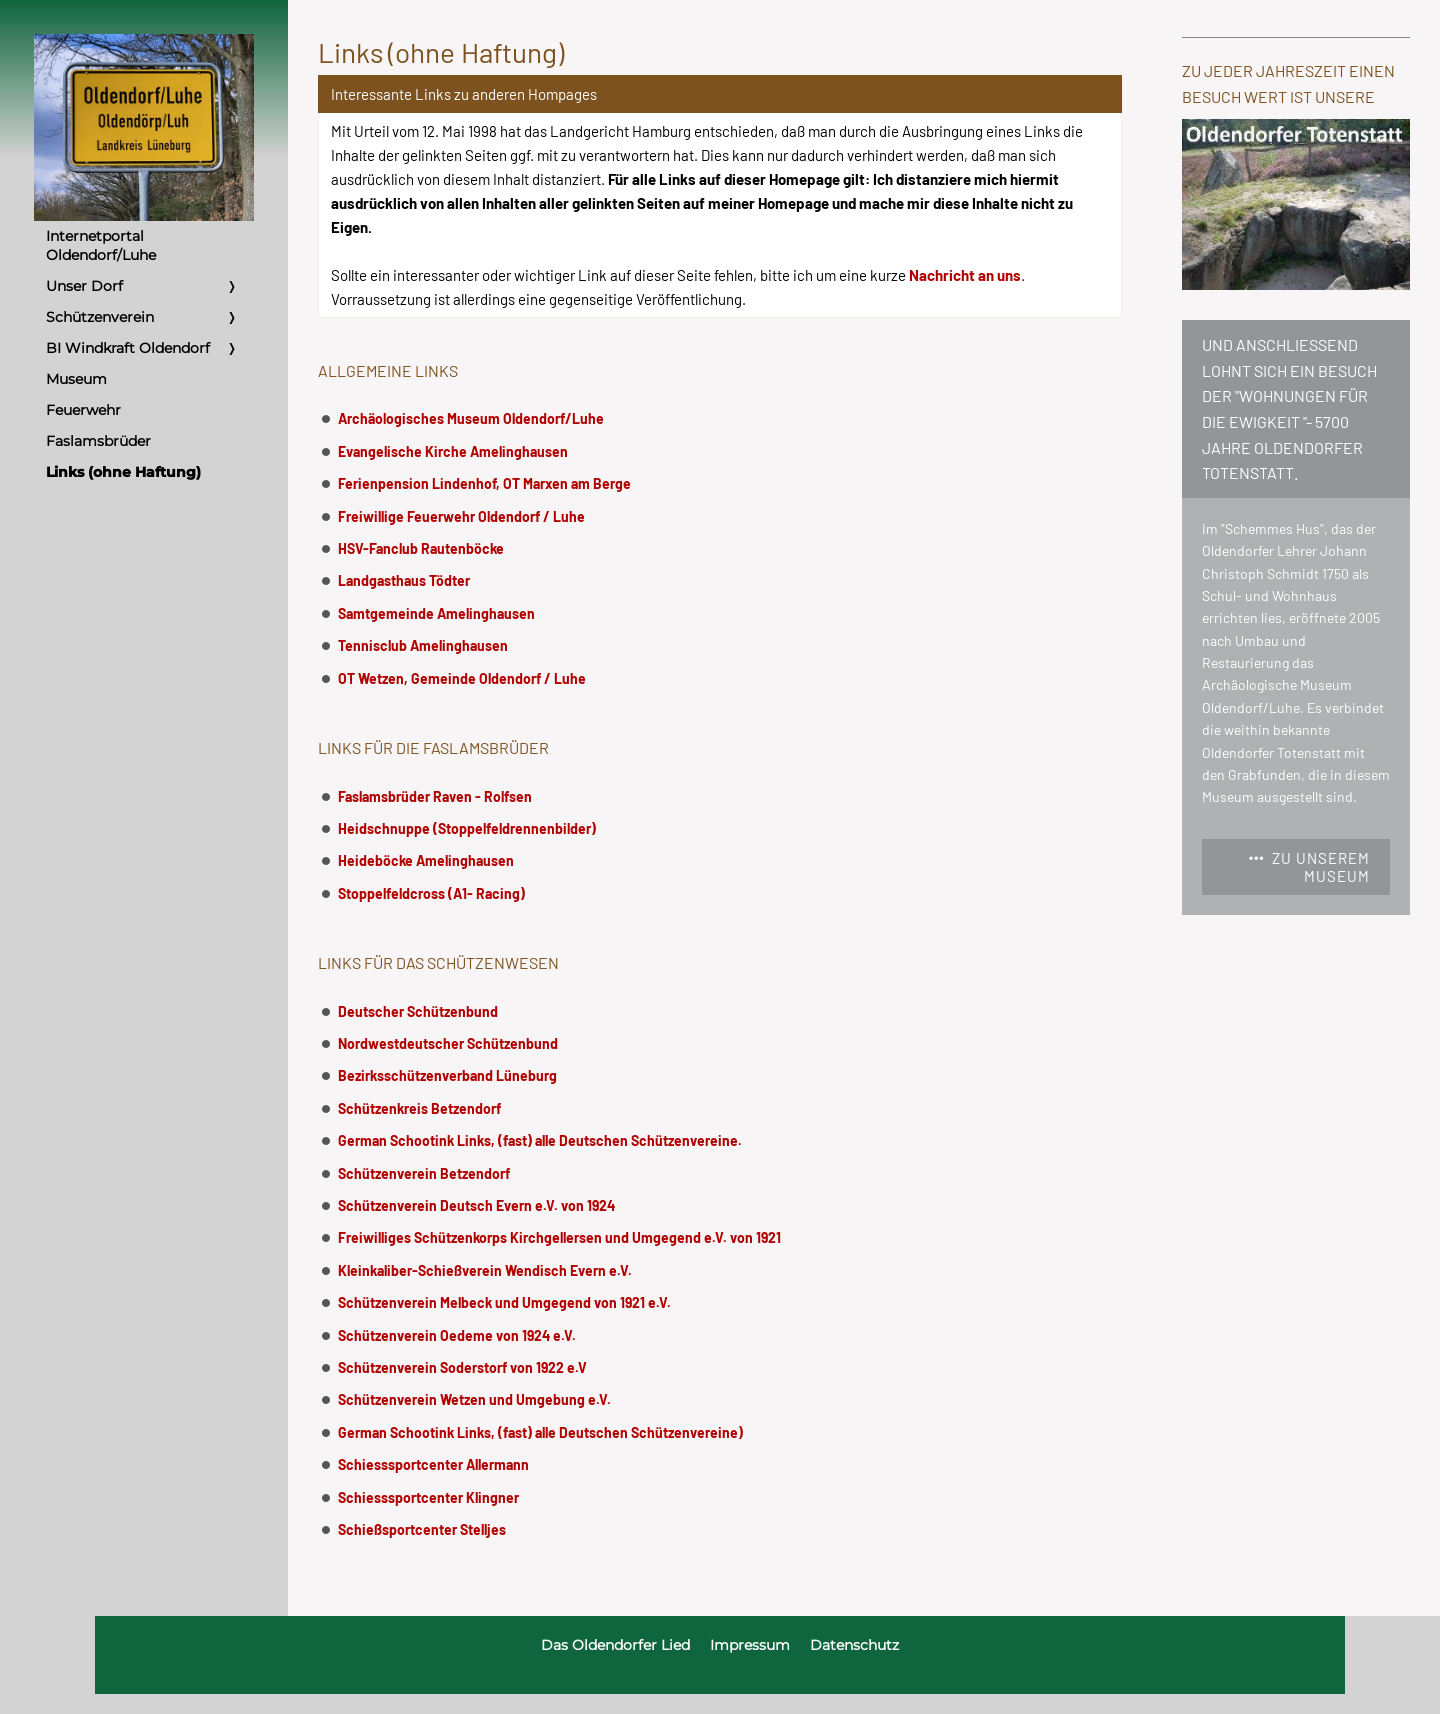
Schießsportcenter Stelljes (422, 1529)
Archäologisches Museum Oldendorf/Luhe (471, 418)
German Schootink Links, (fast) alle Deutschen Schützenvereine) (540, 1432)
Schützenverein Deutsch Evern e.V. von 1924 (476, 1205)
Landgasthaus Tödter (404, 580)
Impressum (750, 1645)
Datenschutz (854, 1645)
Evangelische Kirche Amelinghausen (453, 451)
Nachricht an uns (965, 275)
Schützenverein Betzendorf (424, 1173)
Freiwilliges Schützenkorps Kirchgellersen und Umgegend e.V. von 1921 (559, 1237)
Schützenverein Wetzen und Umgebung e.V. (474, 1399)
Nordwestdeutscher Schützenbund (448, 1043)
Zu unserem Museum (1309, 867)
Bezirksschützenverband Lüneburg (447, 1075)
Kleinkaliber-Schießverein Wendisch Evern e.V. (485, 1270)
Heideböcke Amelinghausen (426, 860)
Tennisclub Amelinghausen (423, 645)
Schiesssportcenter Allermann (433, 1464)
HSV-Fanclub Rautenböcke (421, 548)
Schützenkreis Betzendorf (419, 1108)
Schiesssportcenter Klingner (428, 1497)
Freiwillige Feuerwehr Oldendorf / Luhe (461, 516)
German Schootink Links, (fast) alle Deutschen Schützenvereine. (540, 1140)
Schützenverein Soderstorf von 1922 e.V (462, 1367)
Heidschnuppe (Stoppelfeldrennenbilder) (467, 828)
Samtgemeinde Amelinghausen (436, 613)
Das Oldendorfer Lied (615, 1645)
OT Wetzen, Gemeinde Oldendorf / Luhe (462, 678)
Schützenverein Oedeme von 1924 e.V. (457, 1335)
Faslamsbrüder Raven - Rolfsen (435, 796)
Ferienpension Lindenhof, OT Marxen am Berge (484, 483)
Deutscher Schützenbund (418, 1011)
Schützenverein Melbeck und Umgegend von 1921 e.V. (504, 1302)
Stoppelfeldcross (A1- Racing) (431, 893)
